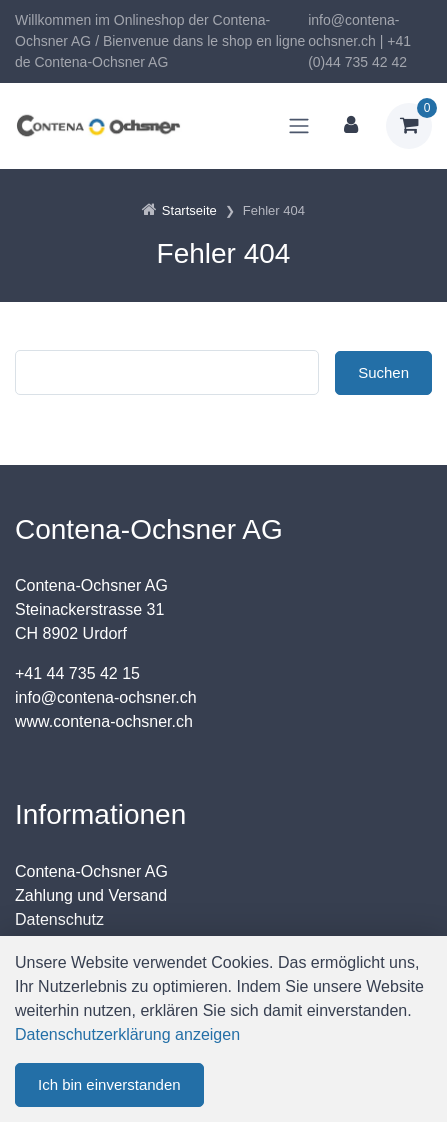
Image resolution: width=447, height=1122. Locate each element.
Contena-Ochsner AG (91, 871)
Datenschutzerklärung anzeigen (127, 1034)
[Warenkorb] (409, 126)
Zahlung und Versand (91, 895)
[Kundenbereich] (351, 126)
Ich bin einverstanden (109, 1084)
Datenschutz (59, 919)
